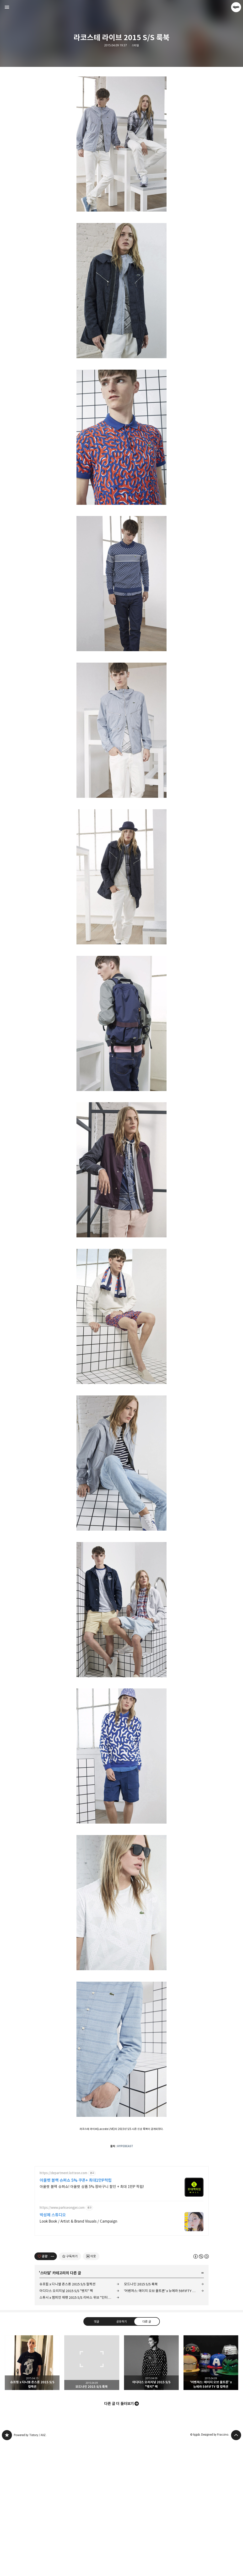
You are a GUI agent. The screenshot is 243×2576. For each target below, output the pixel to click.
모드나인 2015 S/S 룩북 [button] (91, 2429)
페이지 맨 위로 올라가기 (236, 2502)
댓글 (96, 2388)
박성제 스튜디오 (53, 2281)
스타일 (135, 45)
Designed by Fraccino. (215, 2501)
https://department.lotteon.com (63, 2240)
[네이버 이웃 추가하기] (91, 2323)
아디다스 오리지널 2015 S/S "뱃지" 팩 (66, 2357)
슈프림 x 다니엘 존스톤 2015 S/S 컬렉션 (67, 2351)
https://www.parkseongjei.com (62, 2275)
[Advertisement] (122, 2194)
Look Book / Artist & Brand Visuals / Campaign (78, 2288)
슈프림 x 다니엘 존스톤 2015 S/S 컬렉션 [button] (32, 2429)
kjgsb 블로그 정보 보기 (236, 7)
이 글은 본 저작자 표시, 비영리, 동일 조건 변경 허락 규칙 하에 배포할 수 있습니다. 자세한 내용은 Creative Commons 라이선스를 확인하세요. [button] (201, 2323)
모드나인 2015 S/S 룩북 (141, 2351)
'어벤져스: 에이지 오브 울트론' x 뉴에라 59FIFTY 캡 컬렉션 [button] (211, 2429)
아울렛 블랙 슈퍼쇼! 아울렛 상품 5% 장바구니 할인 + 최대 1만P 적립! (92, 2253)
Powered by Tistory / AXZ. (30, 2502)
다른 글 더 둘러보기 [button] (119, 2470)
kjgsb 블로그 (7, 2502)
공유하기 (121, 2388)
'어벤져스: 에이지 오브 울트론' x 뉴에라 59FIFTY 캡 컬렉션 (164, 2357)
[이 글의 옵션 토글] (53, 2323)
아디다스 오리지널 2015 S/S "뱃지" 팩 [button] (151, 2429)
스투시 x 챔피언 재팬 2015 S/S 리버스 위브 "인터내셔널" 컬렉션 (79, 2364)
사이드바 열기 (7, 7)
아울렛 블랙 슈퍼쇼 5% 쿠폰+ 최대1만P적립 (76, 2247)
